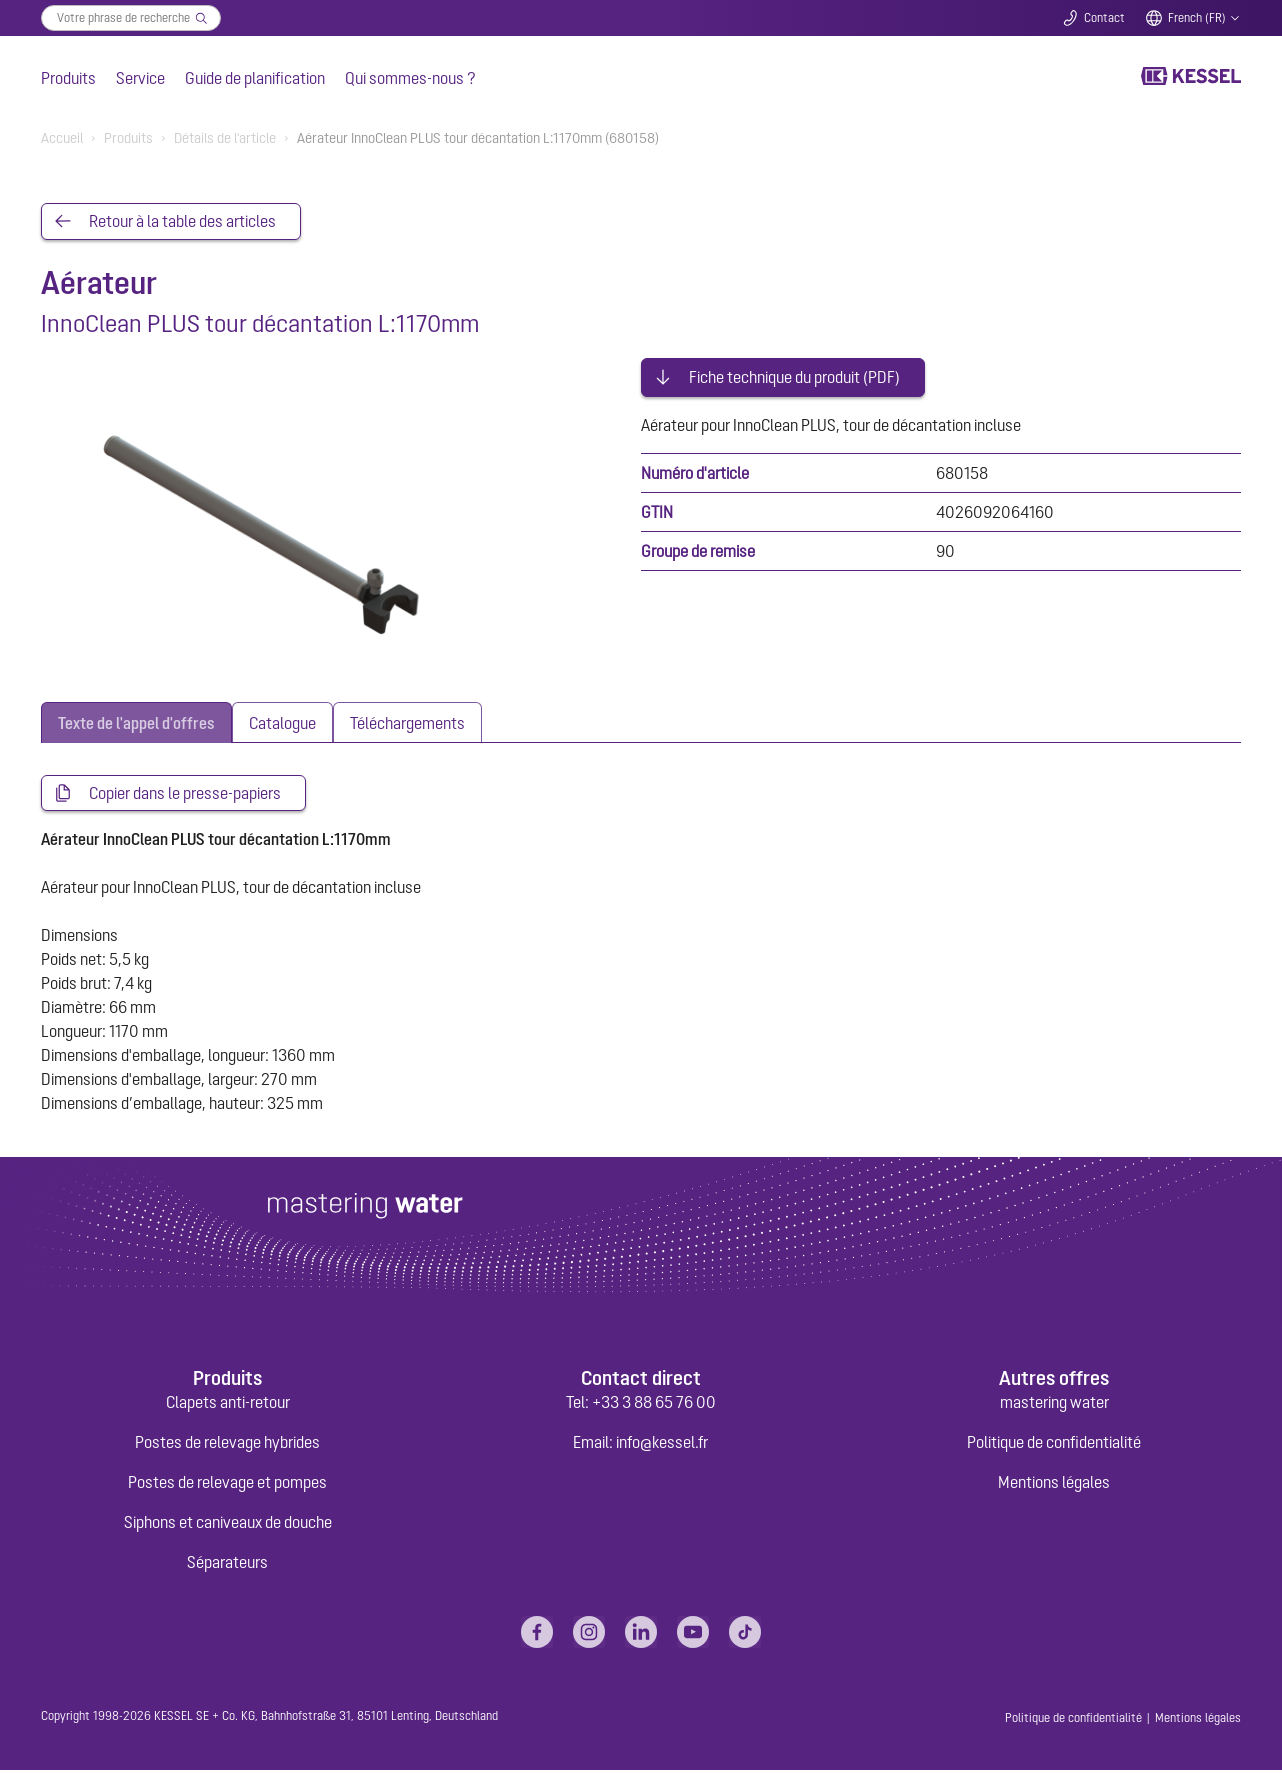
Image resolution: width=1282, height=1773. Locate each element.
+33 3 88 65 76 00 (654, 1405)
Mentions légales (1054, 1485)
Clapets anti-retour (228, 1405)
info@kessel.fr (662, 1445)
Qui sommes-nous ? (410, 78)
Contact (1104, 18)
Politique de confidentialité (1054, 1445)
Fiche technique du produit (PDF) (794, 368)
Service (140, 78)
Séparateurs (227, 1565)
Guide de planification (255, 78)
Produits (68, 78)
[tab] (136, 723)
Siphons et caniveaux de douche (228, 1525)
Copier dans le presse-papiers (185, 795)
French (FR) (1197, 18)
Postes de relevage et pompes (227, 1485)
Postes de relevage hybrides (227, 1445)
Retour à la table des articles (182, 222)
